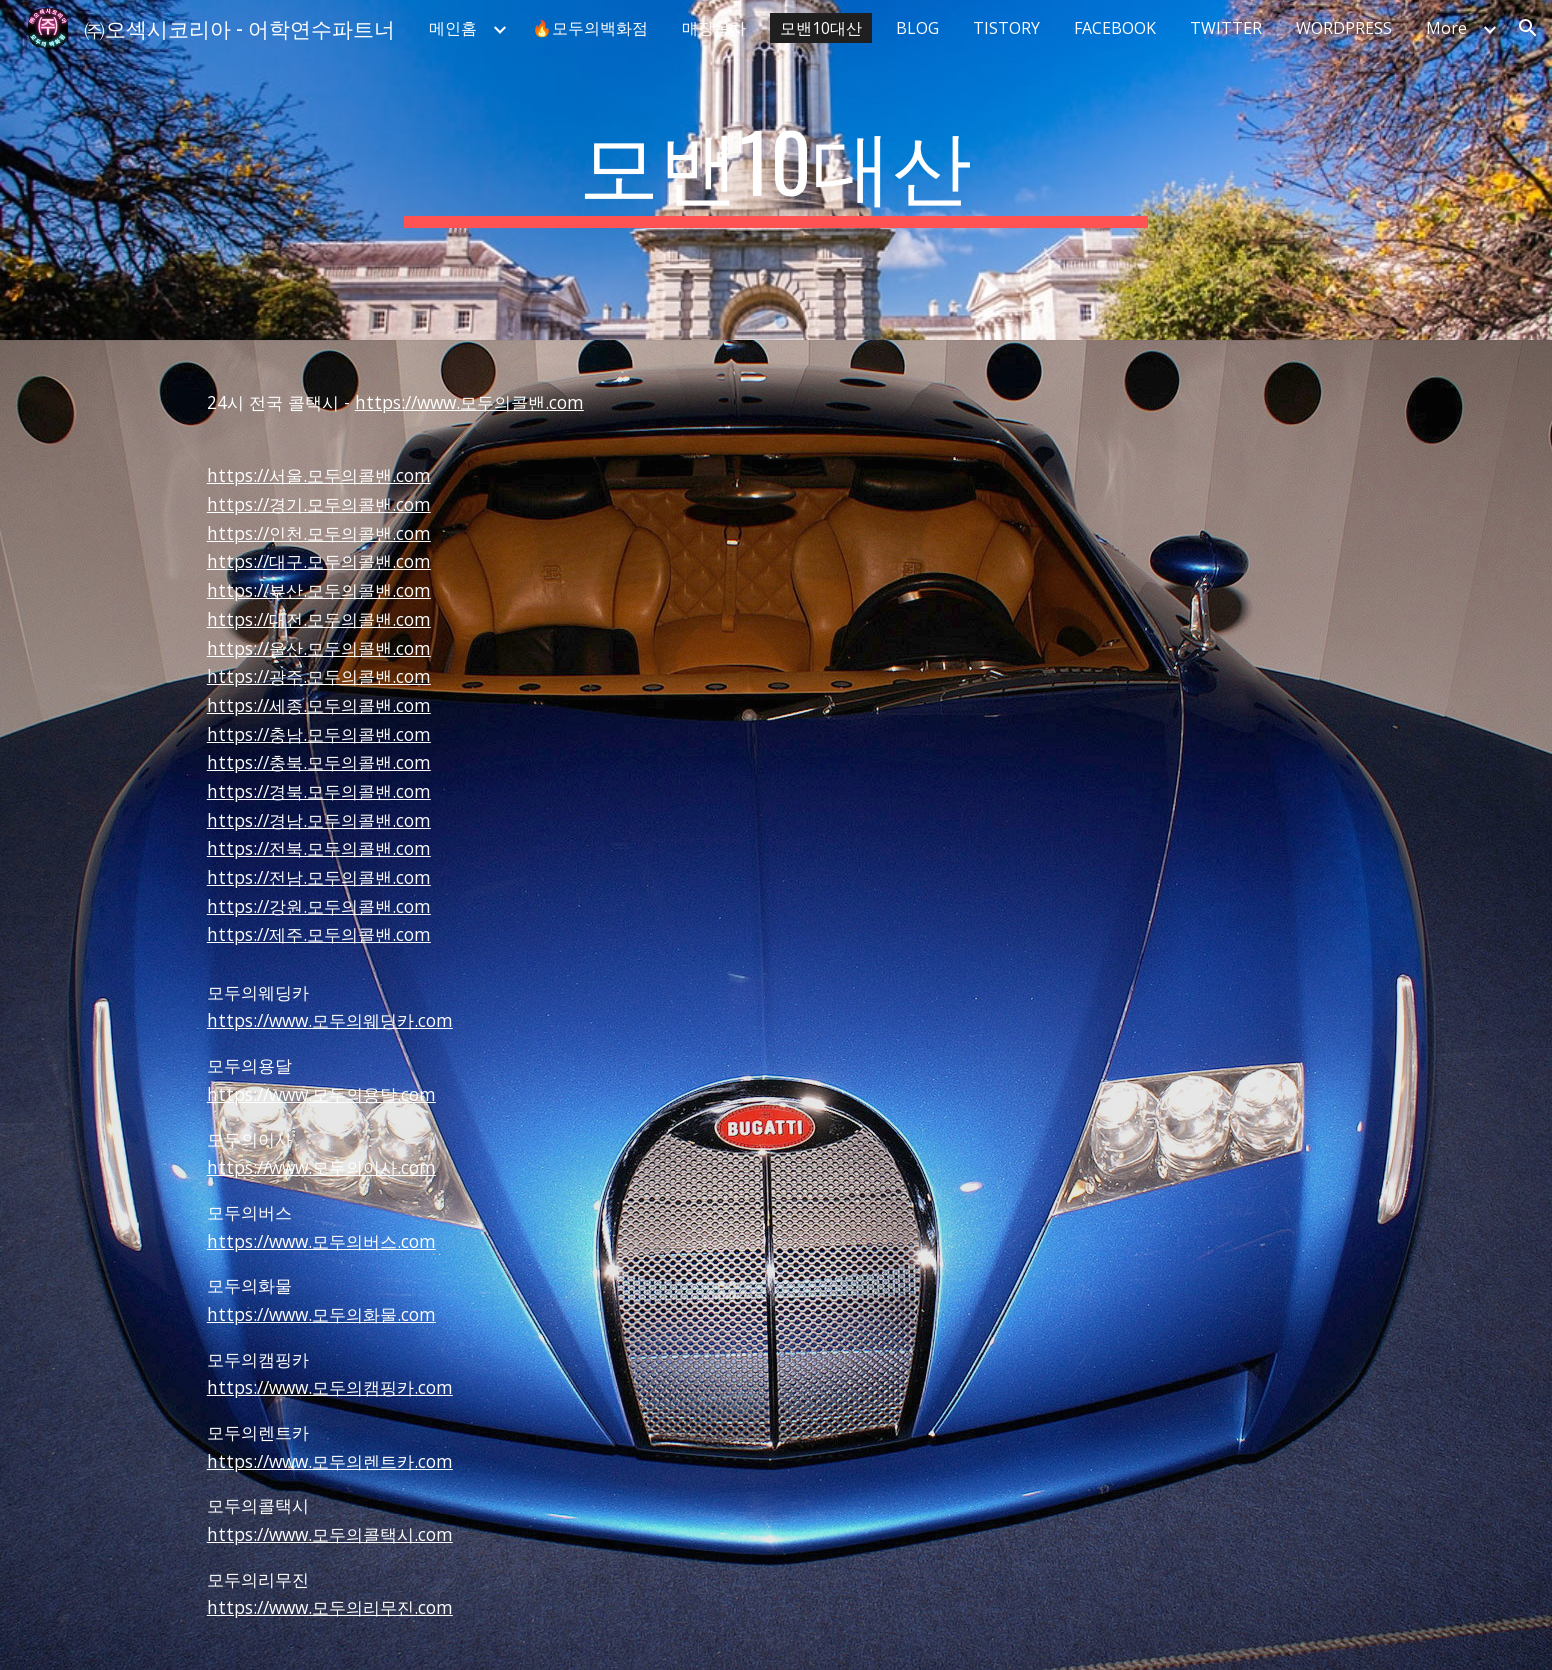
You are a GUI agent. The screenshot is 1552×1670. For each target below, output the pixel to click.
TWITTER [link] (1226, 28)
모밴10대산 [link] (821, 28)
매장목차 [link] (714, 28)
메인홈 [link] (453, 28)
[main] (776, 170)
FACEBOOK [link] (1115, 28)
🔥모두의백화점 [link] (590, 28)
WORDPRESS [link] (1344, 28)
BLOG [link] (917, 28)
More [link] (1446, 28)
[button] (1528, 28)
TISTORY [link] (1006, 28)
